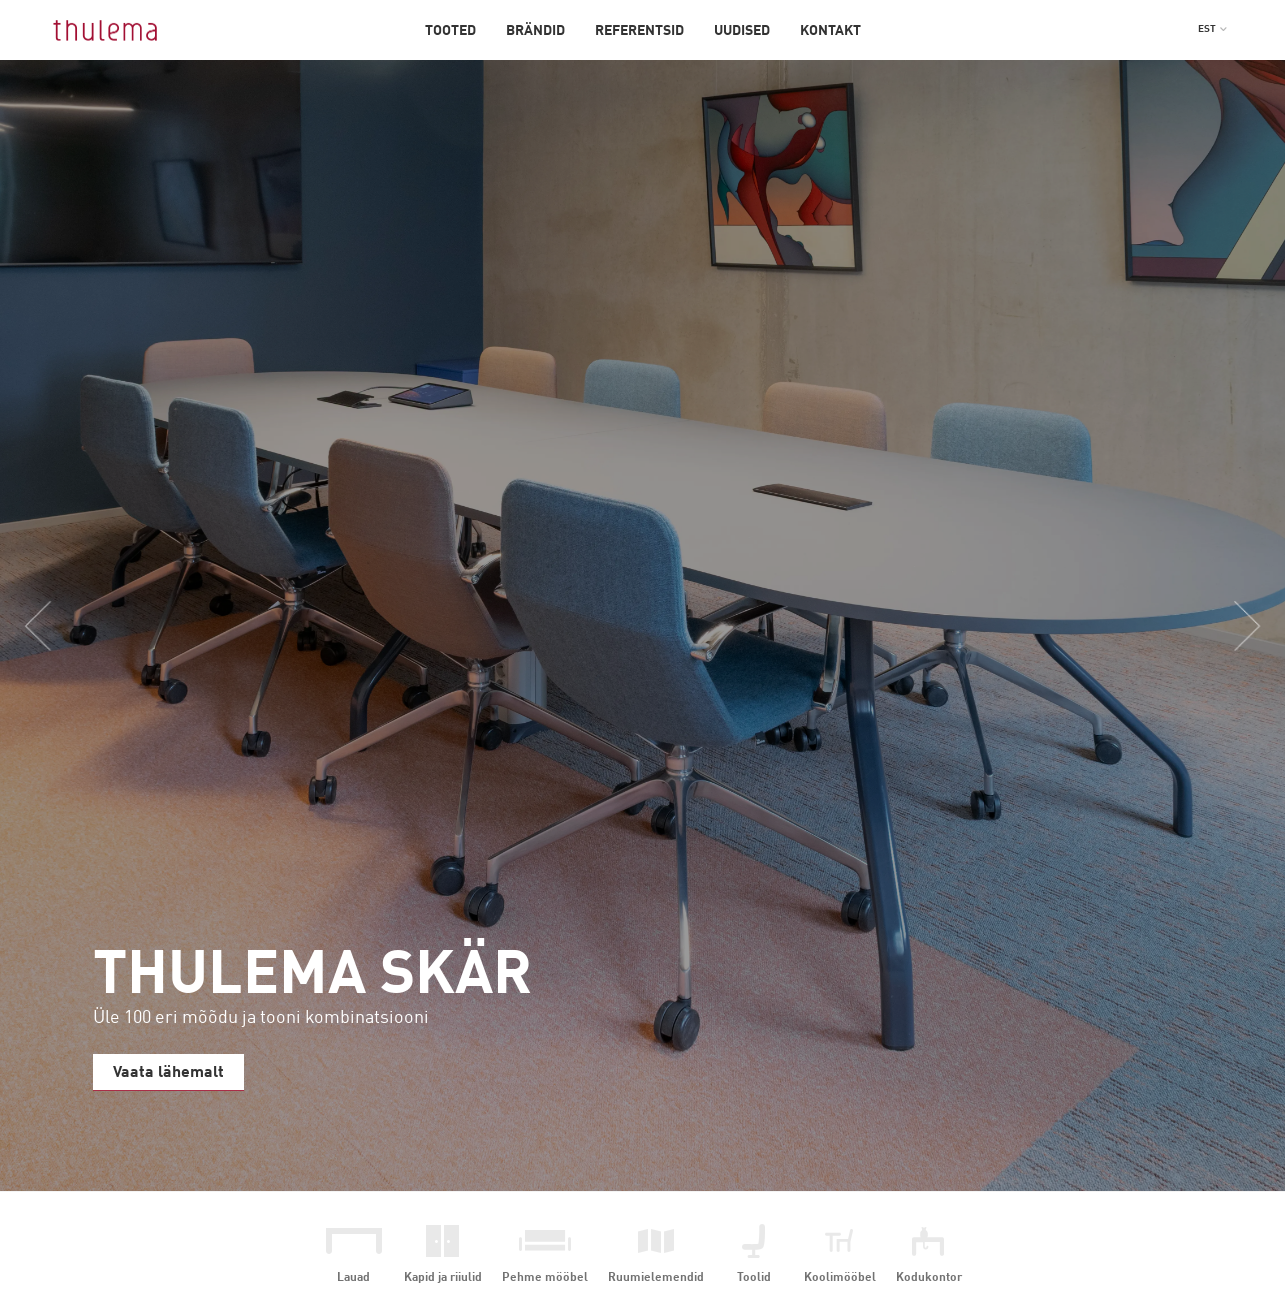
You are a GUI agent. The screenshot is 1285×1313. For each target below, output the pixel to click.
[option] (642, 625)
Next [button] (1247, 626)
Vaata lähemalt (168, 1073)
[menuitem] (1213, 29)
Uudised (742, 31)
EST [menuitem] (1207, 29)
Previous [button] (38, 626)
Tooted (450, 31)
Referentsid (639, 31)
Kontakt (830, 31)
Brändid (535, 31)
